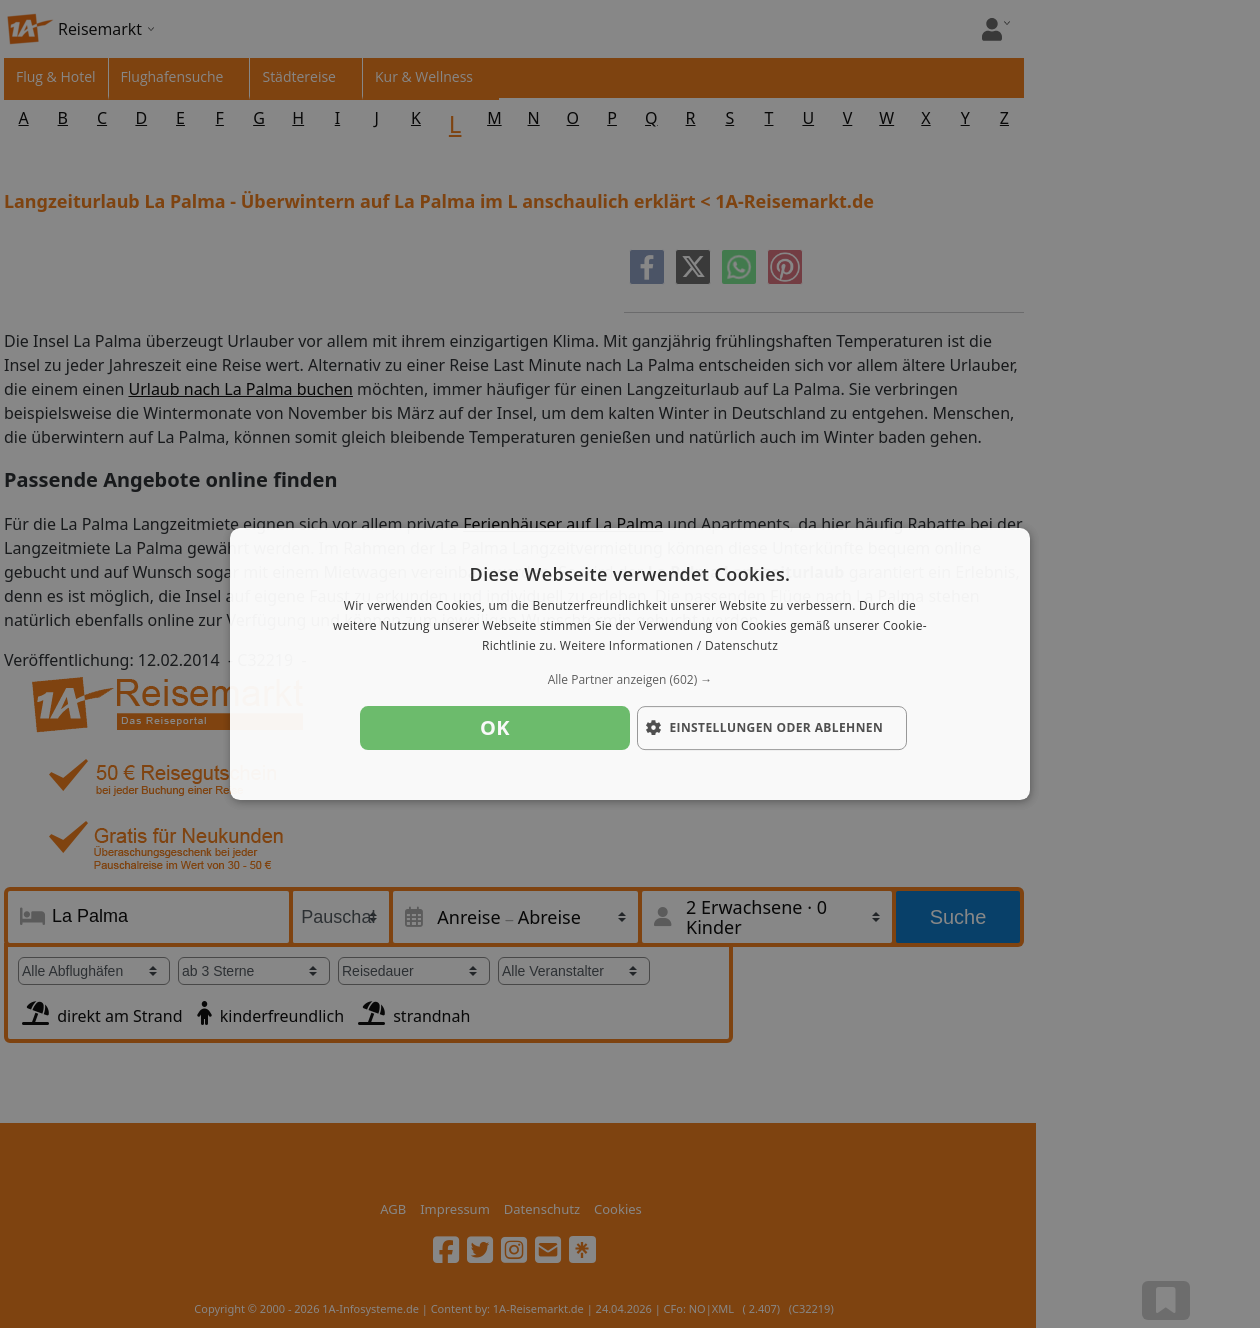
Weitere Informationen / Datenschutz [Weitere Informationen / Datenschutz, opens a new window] (669, 645)
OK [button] (495, 727)
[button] (630, 680)
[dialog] (630, 664)
